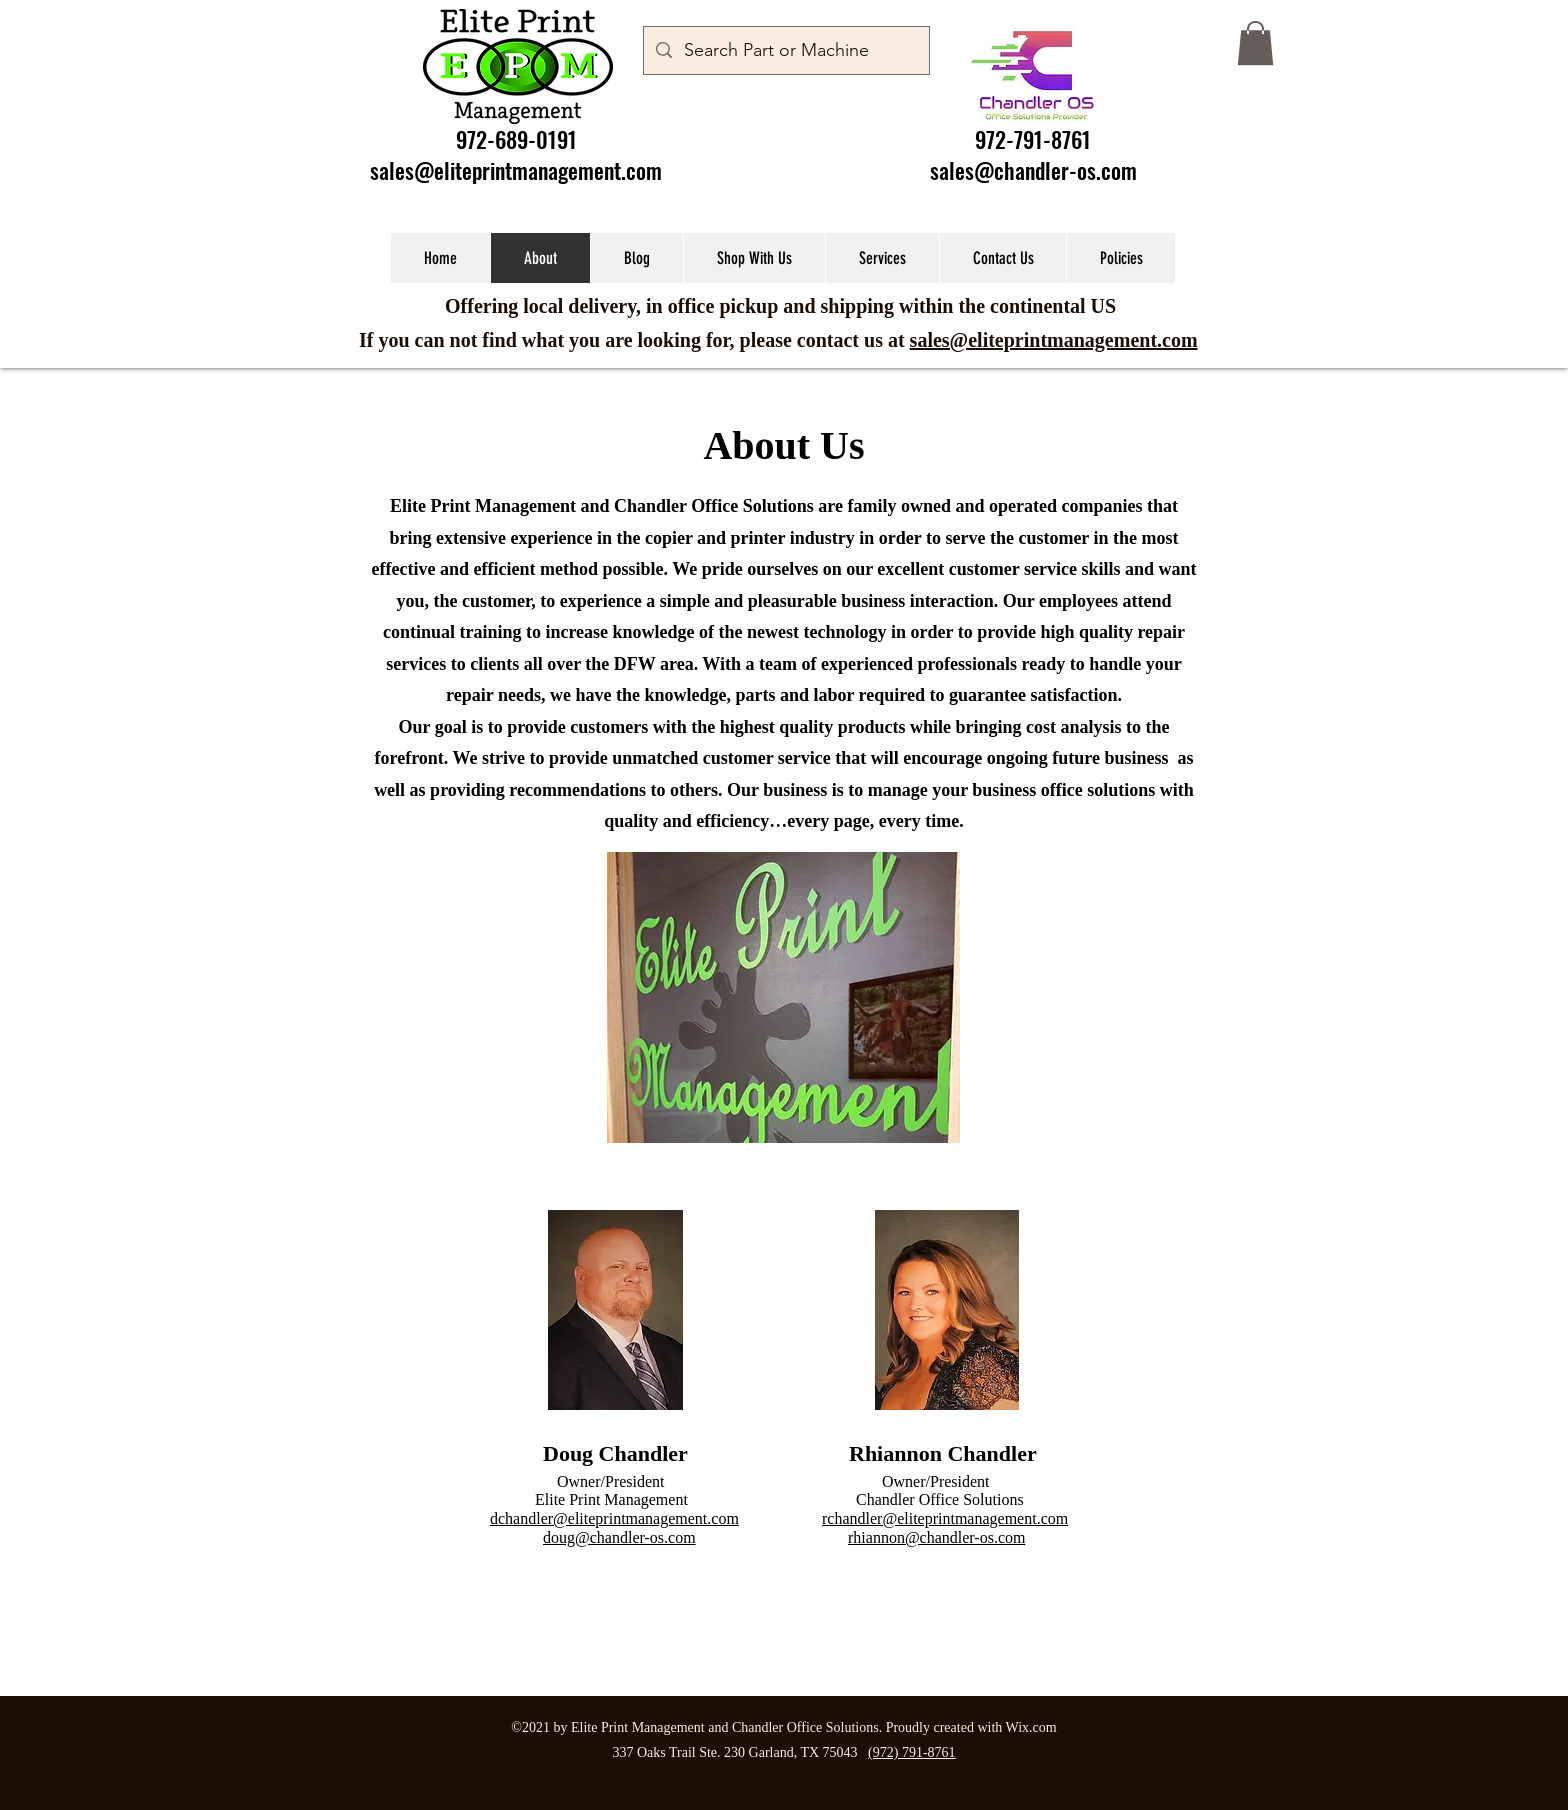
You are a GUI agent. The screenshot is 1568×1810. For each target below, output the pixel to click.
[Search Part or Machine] (785, 51)
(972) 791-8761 (912, 1752)
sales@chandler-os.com (1033, 170)
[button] (1255, 43)
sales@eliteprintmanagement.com (516, 170)
